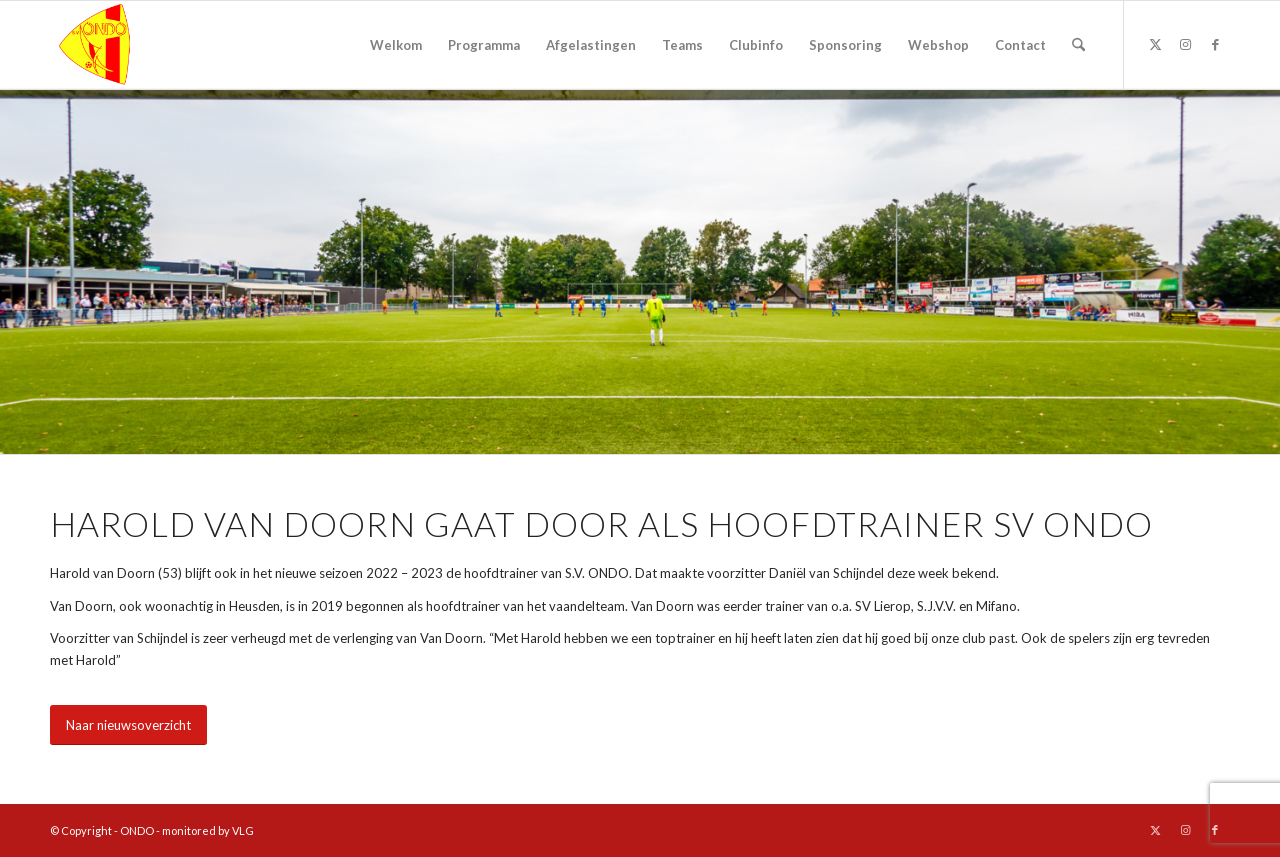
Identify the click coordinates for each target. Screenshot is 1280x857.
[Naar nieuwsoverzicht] (128, 725)
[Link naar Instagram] (1185, 44)
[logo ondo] (146, 45)
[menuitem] (396, 45)
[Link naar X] (1155, 44)
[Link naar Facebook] (1215, 44)
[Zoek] (1078, 45)
